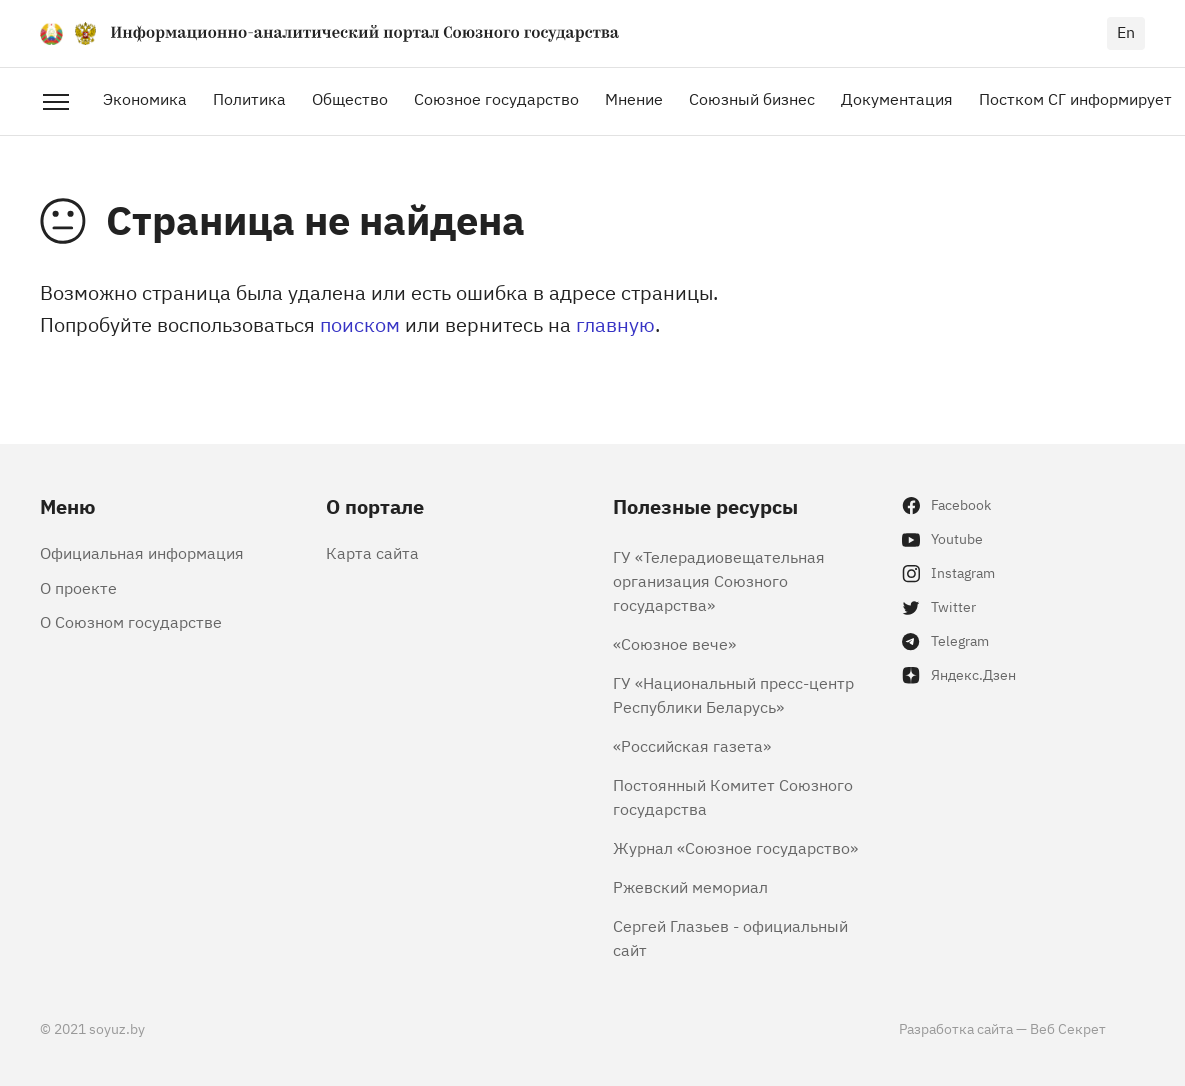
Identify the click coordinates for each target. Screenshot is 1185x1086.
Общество (350, 98)
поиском (360, 323)
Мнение (634, 98)
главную (615, 323)
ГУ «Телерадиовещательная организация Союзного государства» (719, 580)
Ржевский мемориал (690, 886)
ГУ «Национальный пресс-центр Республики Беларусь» (733, 694)
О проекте (78, 587)
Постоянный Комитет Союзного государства (733, 796)
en (1126, 31)
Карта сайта (372, 552)
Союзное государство (496, 98)
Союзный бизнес (752, 98)
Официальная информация (142, 552)
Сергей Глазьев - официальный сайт (730, 937)
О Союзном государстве (131, 621)
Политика (249, 98)
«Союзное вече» (674, 643)
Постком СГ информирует (1075, 98)
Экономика (145, 98)
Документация (897, 98)
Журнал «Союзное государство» (735, 847)
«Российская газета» (692, 745)
